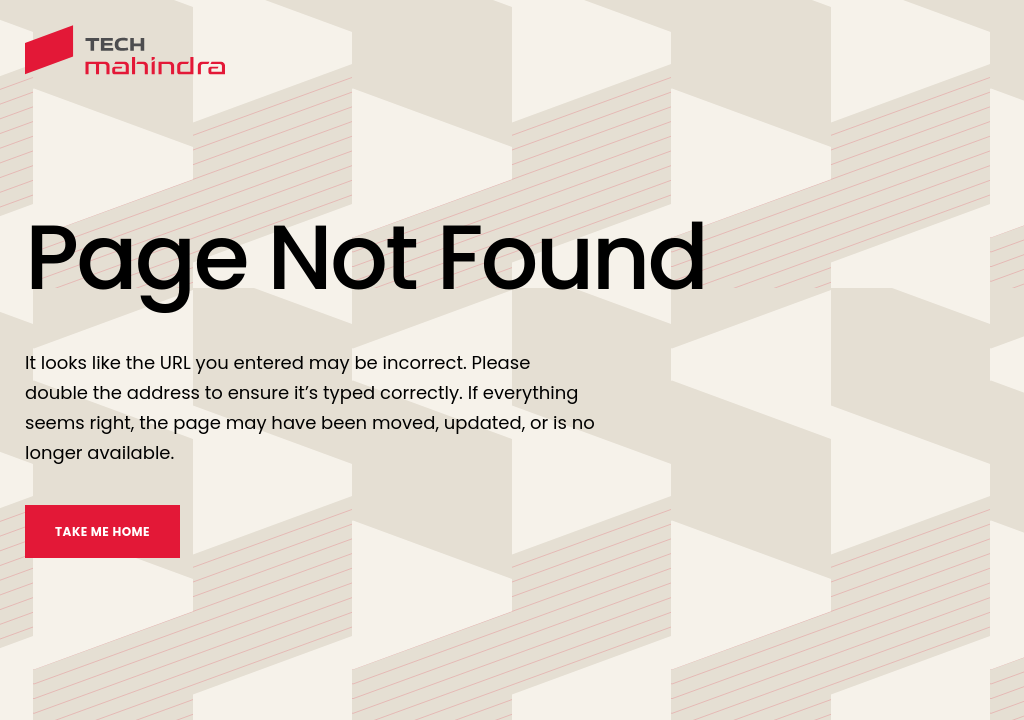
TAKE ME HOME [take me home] (102, 531)
